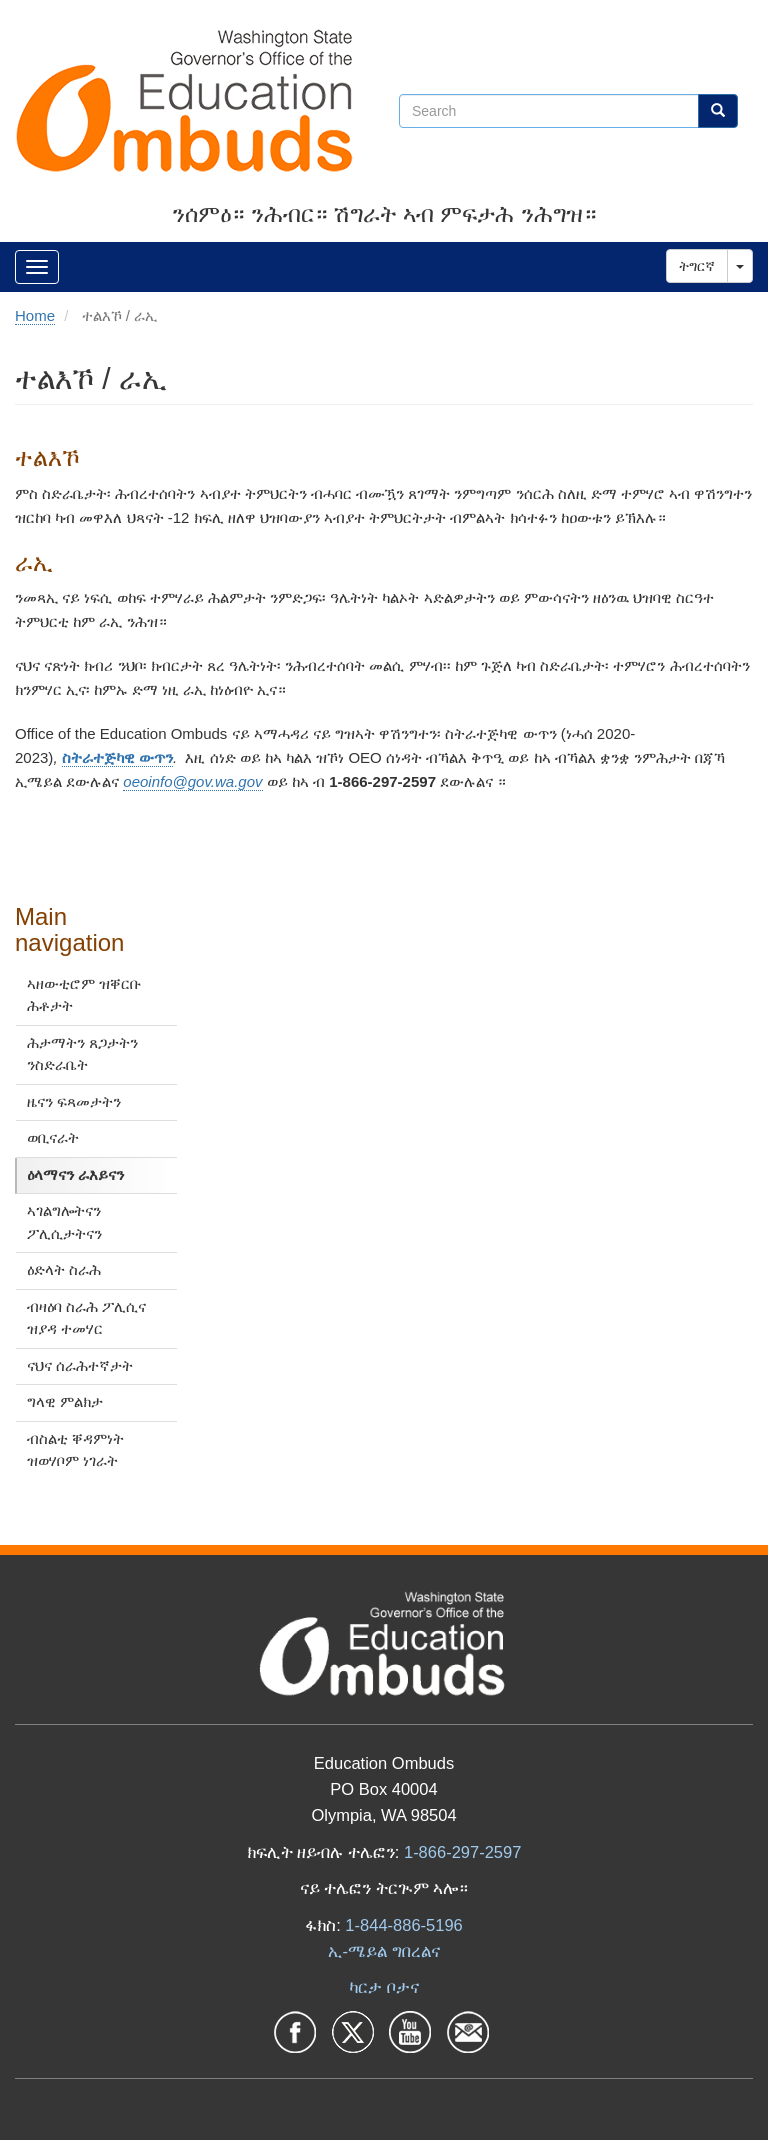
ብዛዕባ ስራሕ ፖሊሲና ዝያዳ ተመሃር (86, 1318)
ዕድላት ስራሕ (64, 1269)
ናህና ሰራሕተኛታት (80, 1365)
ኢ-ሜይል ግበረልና (383, 1951)
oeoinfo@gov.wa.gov (192, 781)
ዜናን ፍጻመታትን (74, 1101)
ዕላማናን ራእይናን (75, 1174)
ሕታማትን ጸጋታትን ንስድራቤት (82, 1054)
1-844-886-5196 (403, 1925)
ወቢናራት (53, 1137)
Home (35, 315)
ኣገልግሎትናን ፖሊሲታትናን (64, 1222)
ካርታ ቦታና (384, 1987)
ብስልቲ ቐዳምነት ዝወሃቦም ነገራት (75, 1450)
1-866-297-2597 (462, 1852)
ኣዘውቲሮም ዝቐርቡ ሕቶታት (84, 995)
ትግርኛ (697, 266)
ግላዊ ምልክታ (65, 1401)
